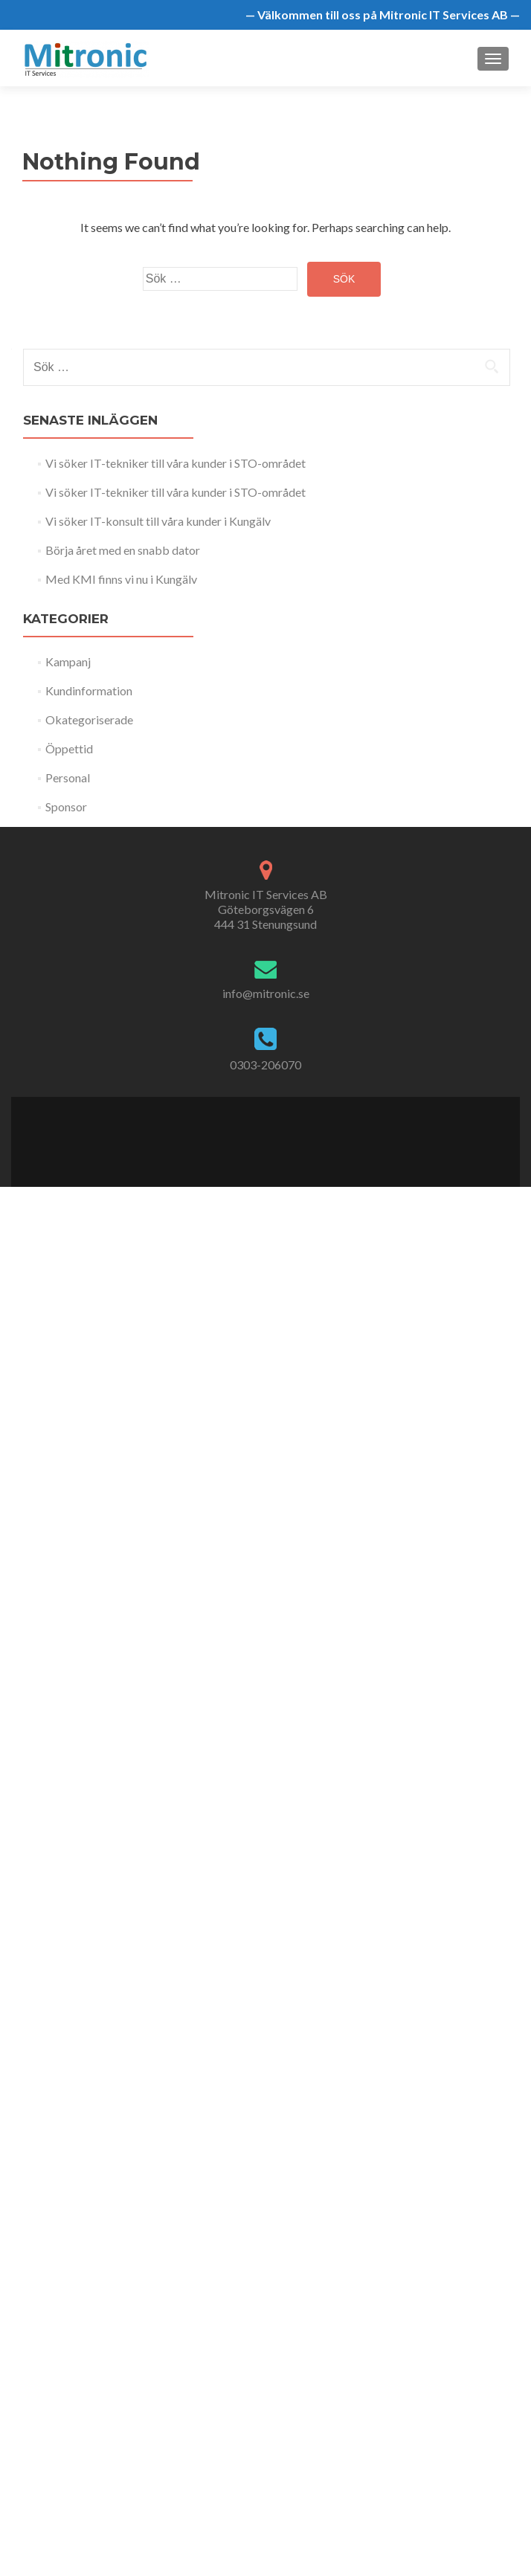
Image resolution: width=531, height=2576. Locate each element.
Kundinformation (88, 690)
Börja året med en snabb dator (122, 550)
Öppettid (69, 748)
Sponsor (66, 806)
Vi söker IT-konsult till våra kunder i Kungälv (158, 521)
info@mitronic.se (265, 993)
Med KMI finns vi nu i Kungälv (121, 579)
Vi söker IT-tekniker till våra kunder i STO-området (175, 463)
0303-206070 (265, 1064)
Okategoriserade (89, 719)
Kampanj (68, 661)
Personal (67, 777)
